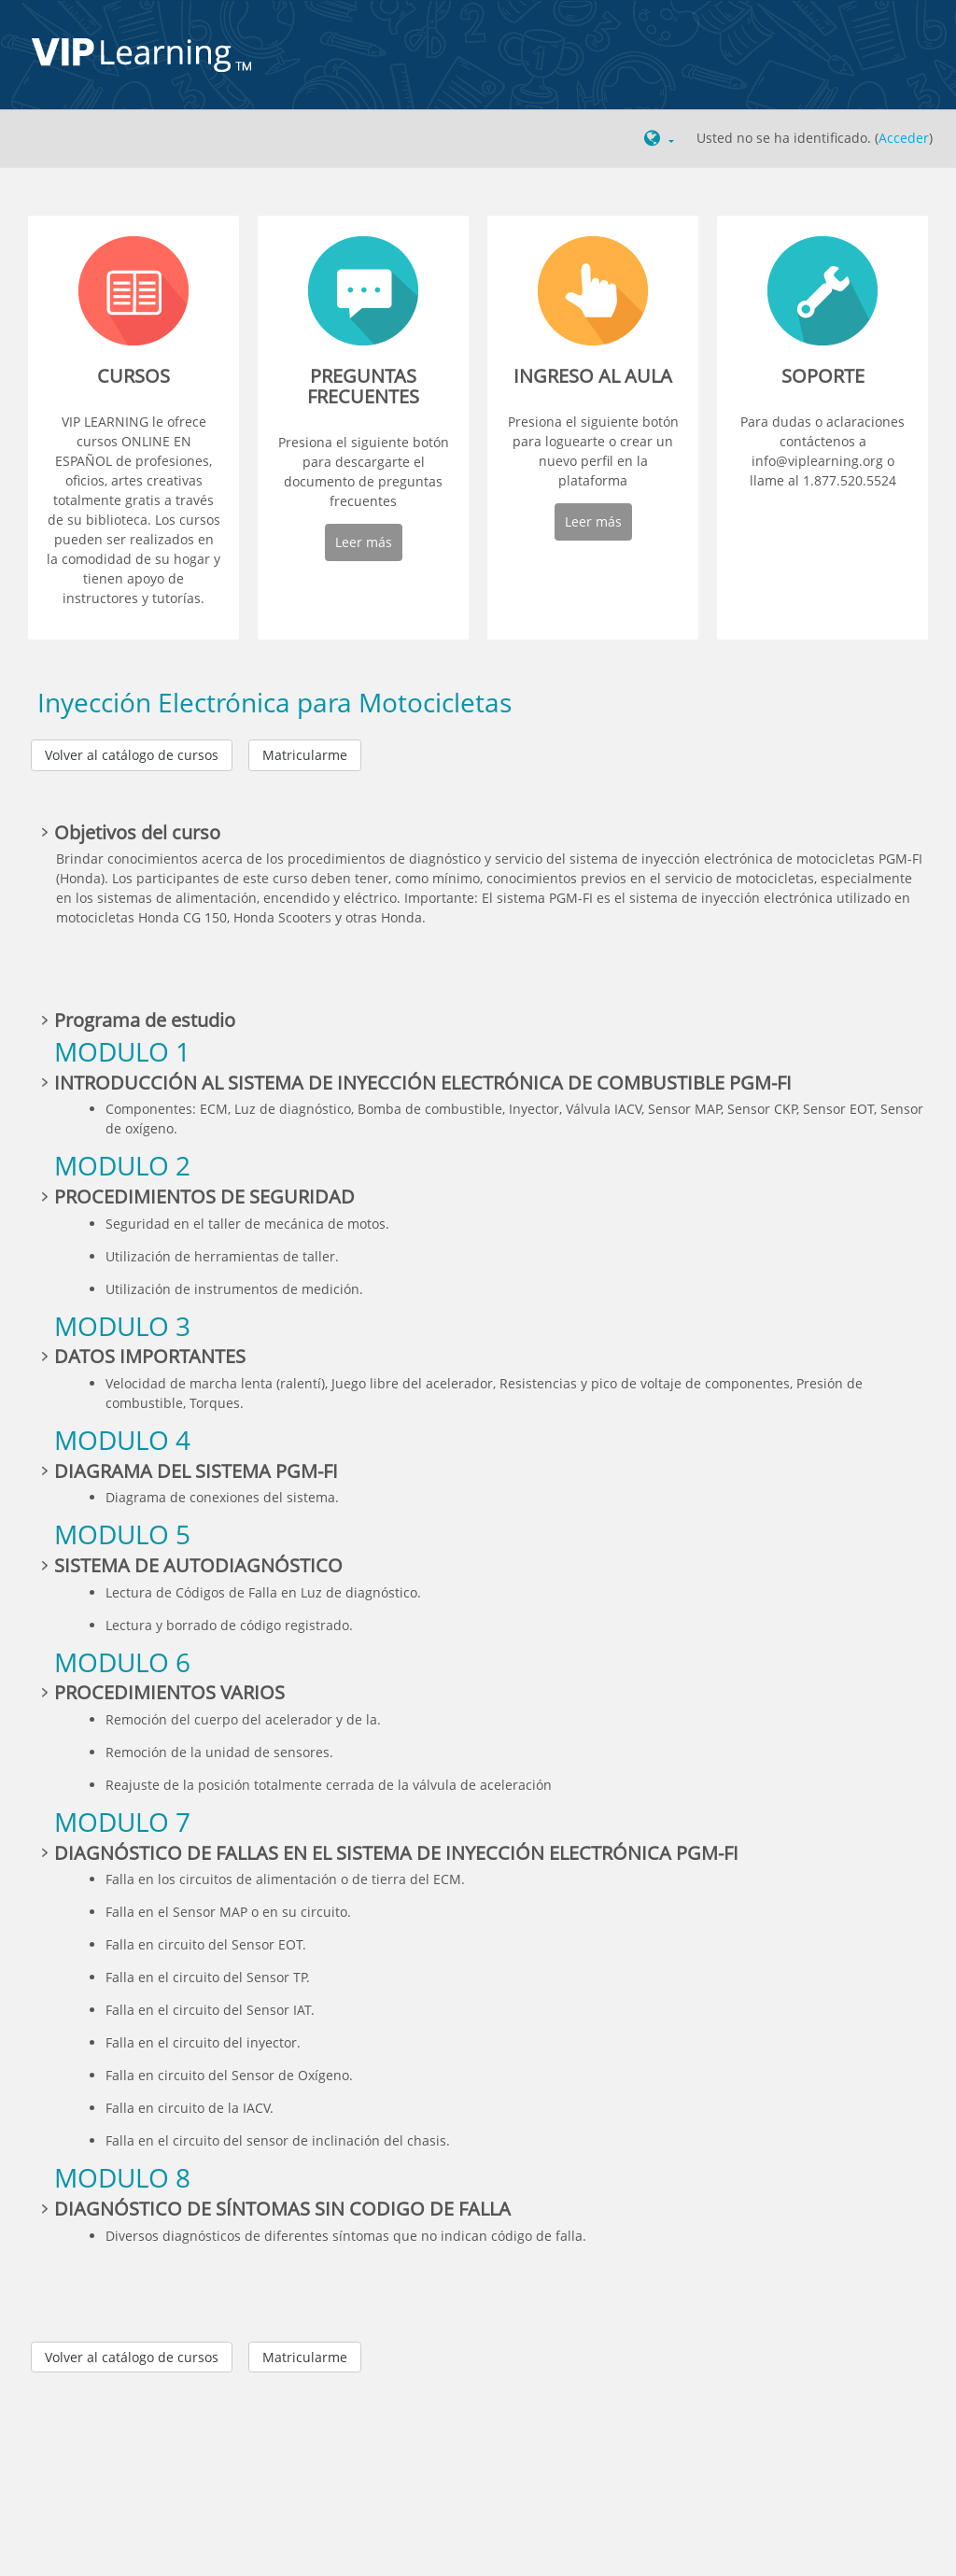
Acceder (904, 138)
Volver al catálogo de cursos (131, 755)
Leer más (363, 542)
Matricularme (304, 755)
